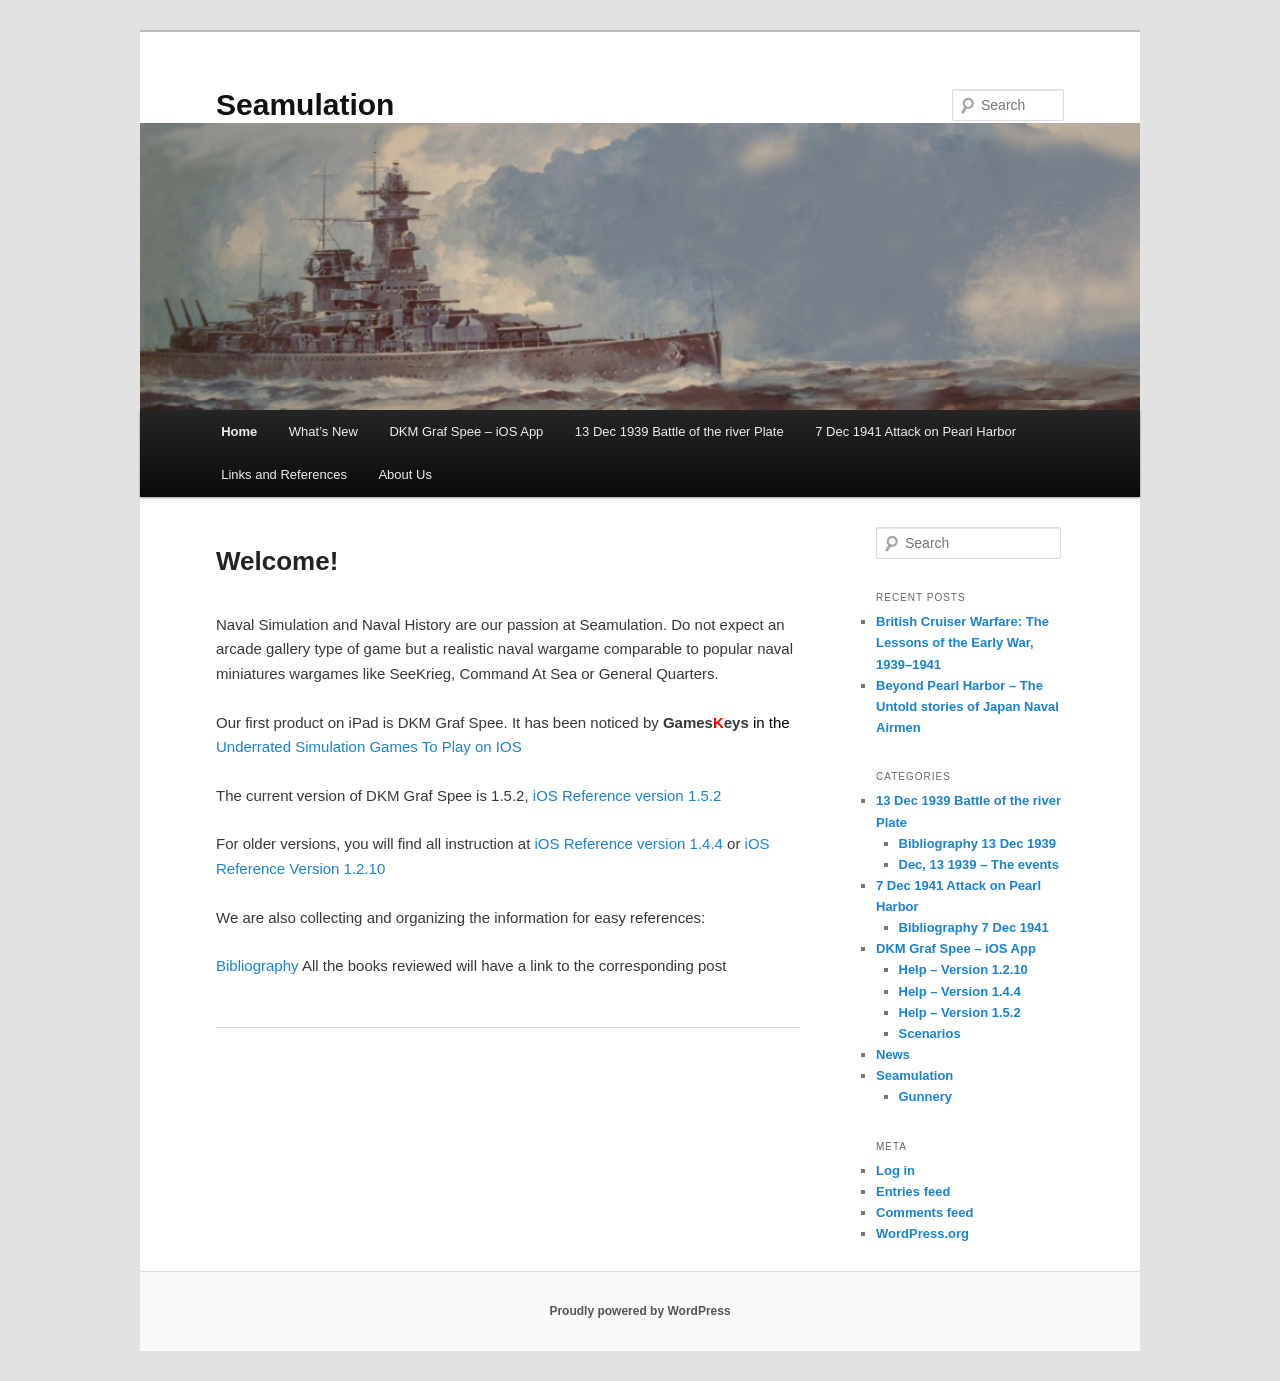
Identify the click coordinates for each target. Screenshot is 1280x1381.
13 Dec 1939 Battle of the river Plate (679, 431)
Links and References (284, 474)
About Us (404, 474)
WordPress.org (922, 1233)
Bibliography (257, 965)
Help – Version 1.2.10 (963, 969)
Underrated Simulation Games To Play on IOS (369, 746)
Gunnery (925, 1096)
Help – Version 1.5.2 (960, 1012)
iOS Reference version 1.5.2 (627, 795)
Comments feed (925, 1212)
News (893, 1054)
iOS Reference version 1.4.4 (628, 843)
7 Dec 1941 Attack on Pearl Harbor (915, 431)
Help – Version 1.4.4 (960, 991)
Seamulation (305, 104)
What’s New (323, 431)
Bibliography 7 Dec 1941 (974, 927)
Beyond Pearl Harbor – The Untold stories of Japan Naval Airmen (967, 706)
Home (239, 431)
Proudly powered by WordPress (639, 1311)
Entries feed (913, 1191)
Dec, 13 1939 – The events (979, 864)
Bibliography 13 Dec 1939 (978, 843)
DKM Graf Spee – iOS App (466, 431)
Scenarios (930, 1033)
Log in (895, 1170)
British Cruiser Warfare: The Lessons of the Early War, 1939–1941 (962, 642)
